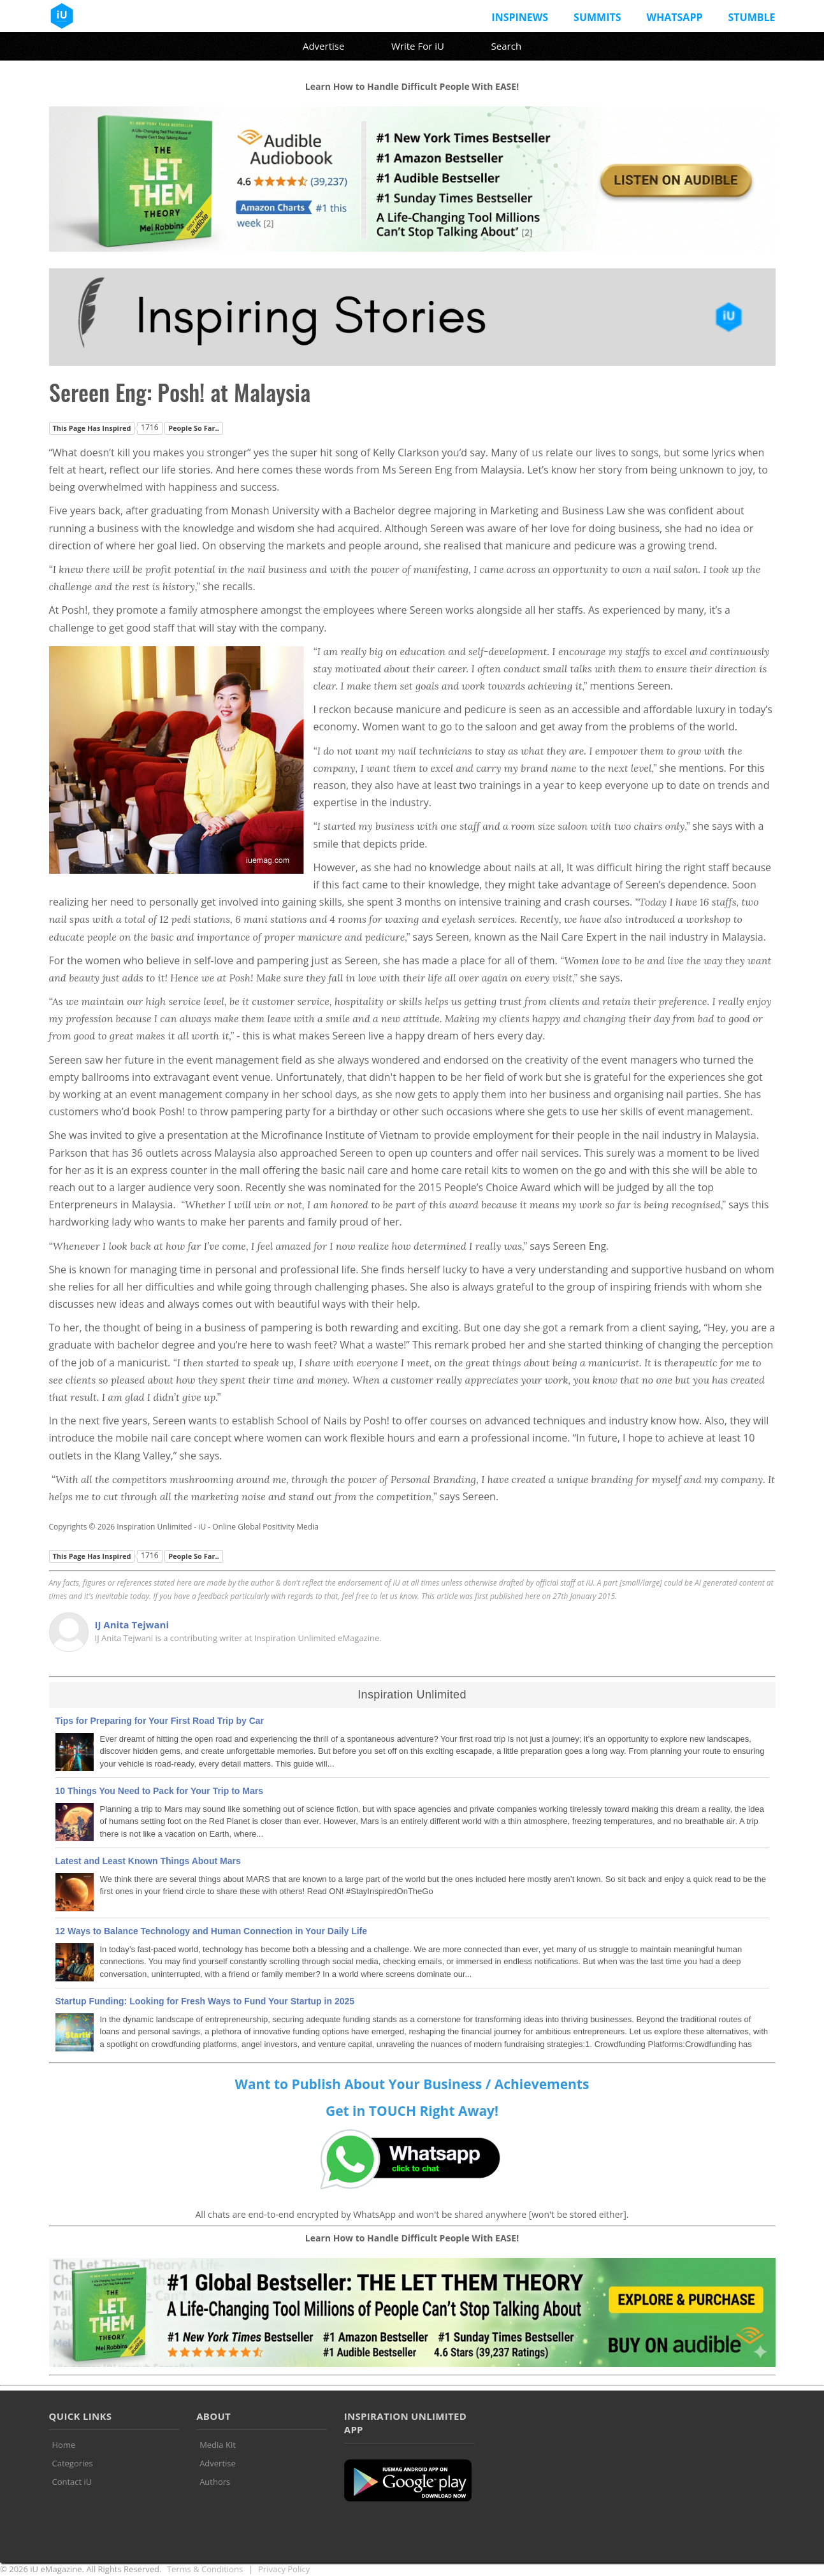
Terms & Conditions (205, 2569)
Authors (214, 2481)
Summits (597, 17)
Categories (72, 2463)
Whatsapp (675, 17)
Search (506, 46)
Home (64, 2444)
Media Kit (217, 2444)
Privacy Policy (284, 2569)
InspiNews (519, 17)
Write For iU (417, 46)
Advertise (323, 46)
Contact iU (72, 2481)
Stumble (751, 17)
